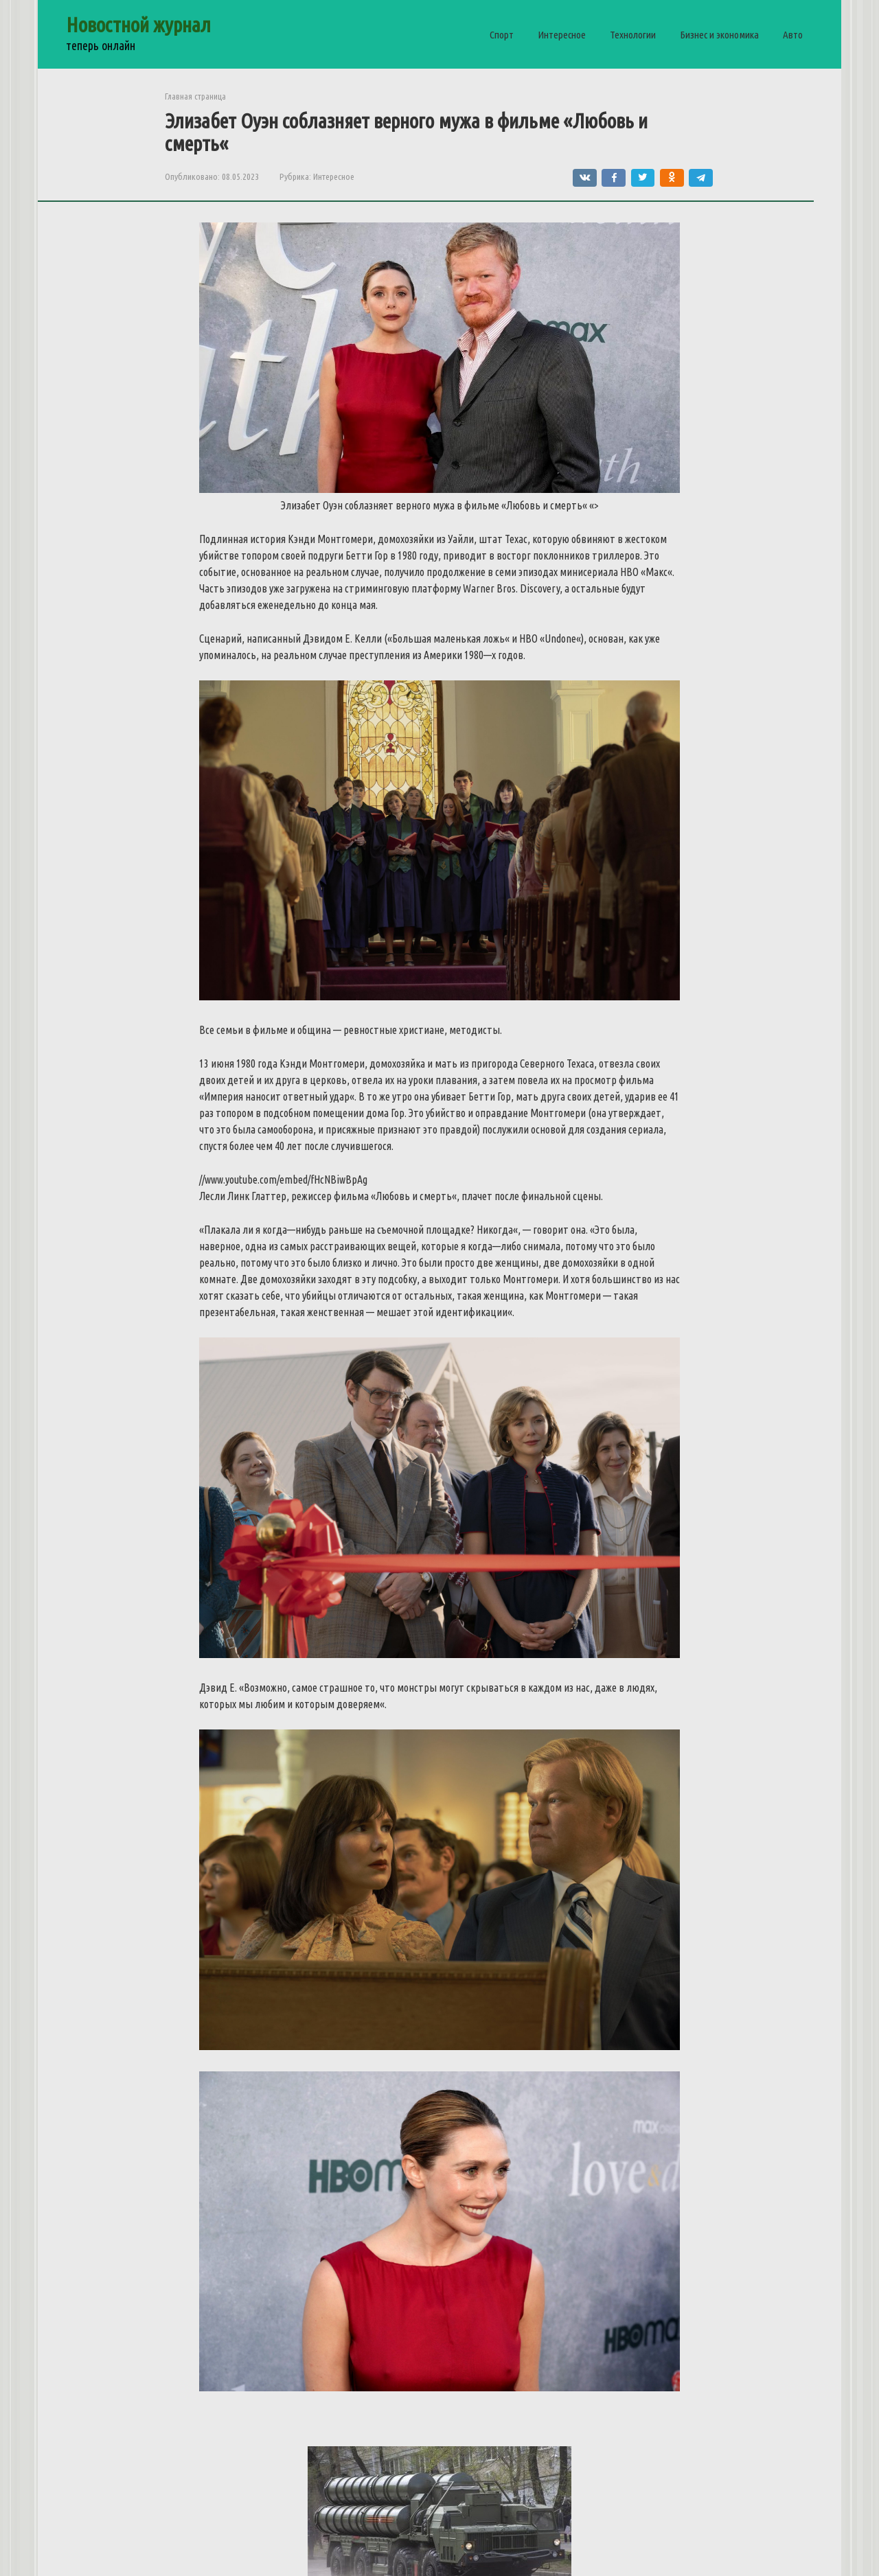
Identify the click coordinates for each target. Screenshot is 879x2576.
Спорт (502, 35)
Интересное (562, 35)
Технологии (633, 35)
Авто (793, 35)
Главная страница (195, 96)
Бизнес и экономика (719, 35)
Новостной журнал (138, 24)
